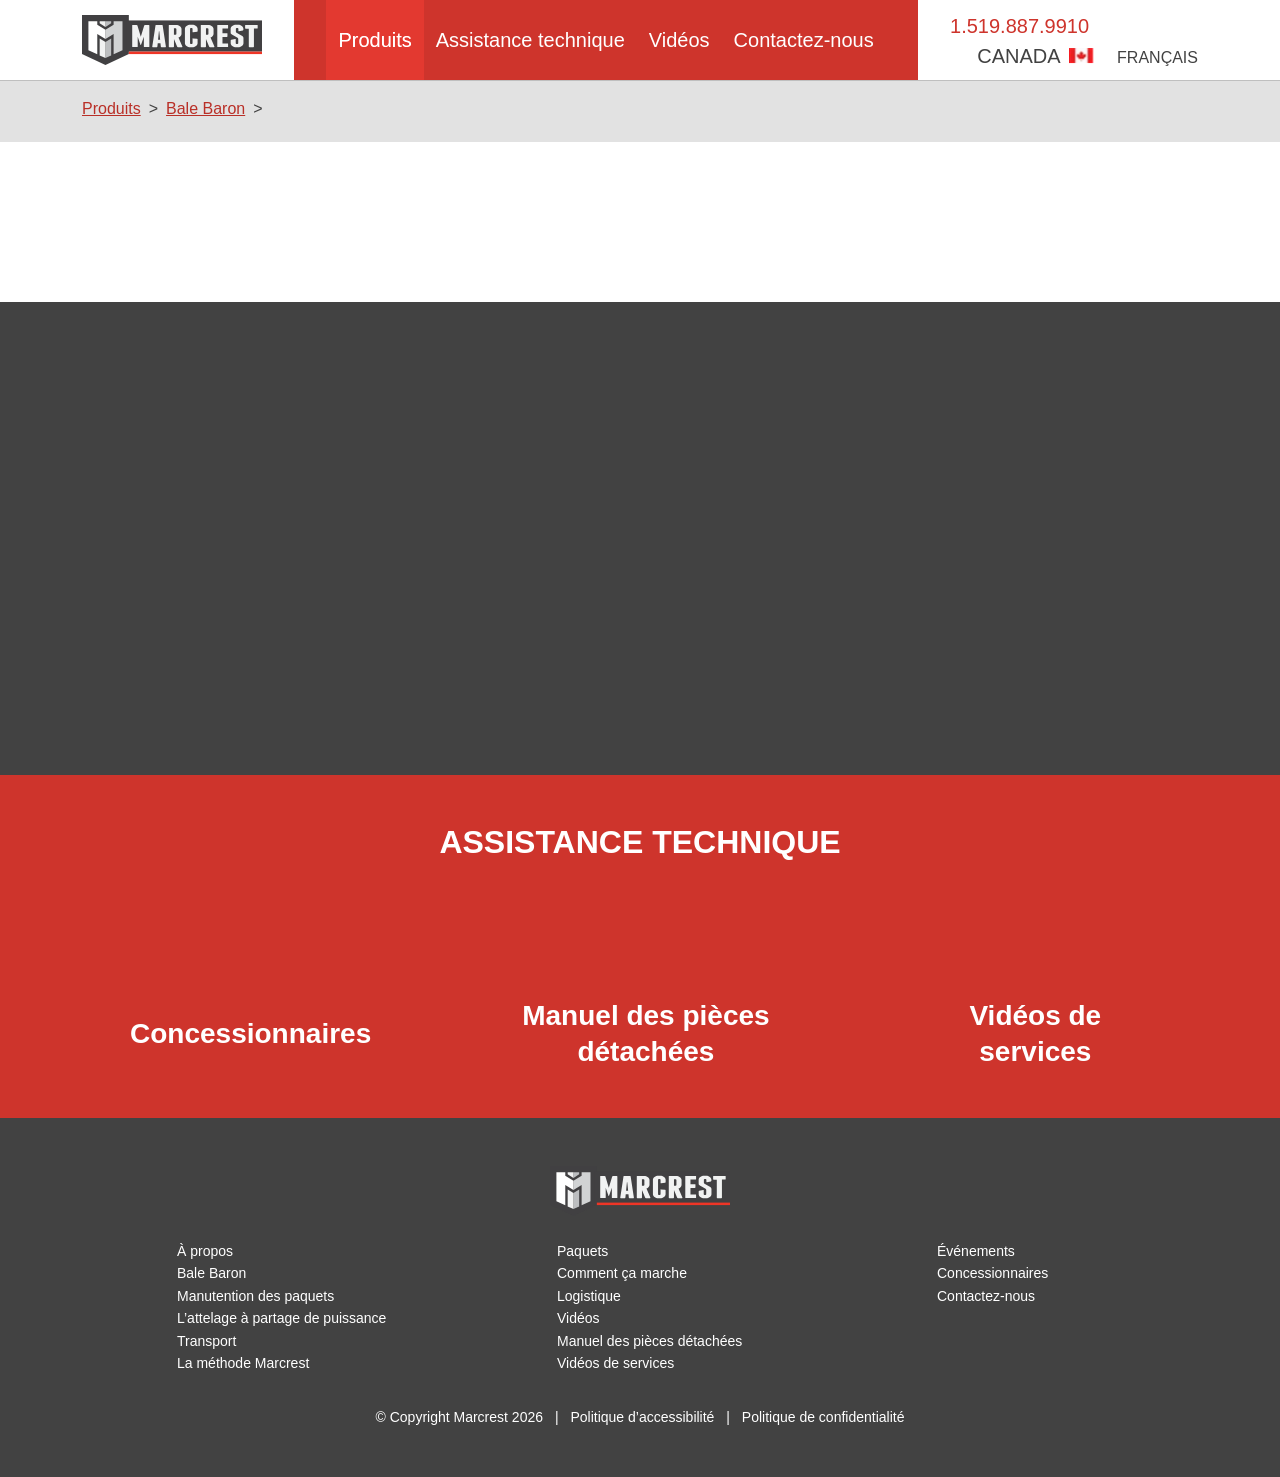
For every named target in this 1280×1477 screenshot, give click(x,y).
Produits (368, 40)
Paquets (583, 1251)
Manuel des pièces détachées (650, 1341)
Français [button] (1160, 57)
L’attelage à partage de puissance (283, 1318)
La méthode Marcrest (245, 1363)
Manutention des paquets (258, 1296)
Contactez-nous (814, 40)
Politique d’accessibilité (642, 1417)
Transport (208, 1341)
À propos (205, 1251)
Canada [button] (1042, 56)
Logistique (589, 1296)
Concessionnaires (993, 1273)
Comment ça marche (624, 1273)
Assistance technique (530, 40)
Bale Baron (203, 108)
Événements (977, 1251)
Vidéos (685, 40)
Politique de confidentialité (823, 1417)
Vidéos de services (615, 1363)
